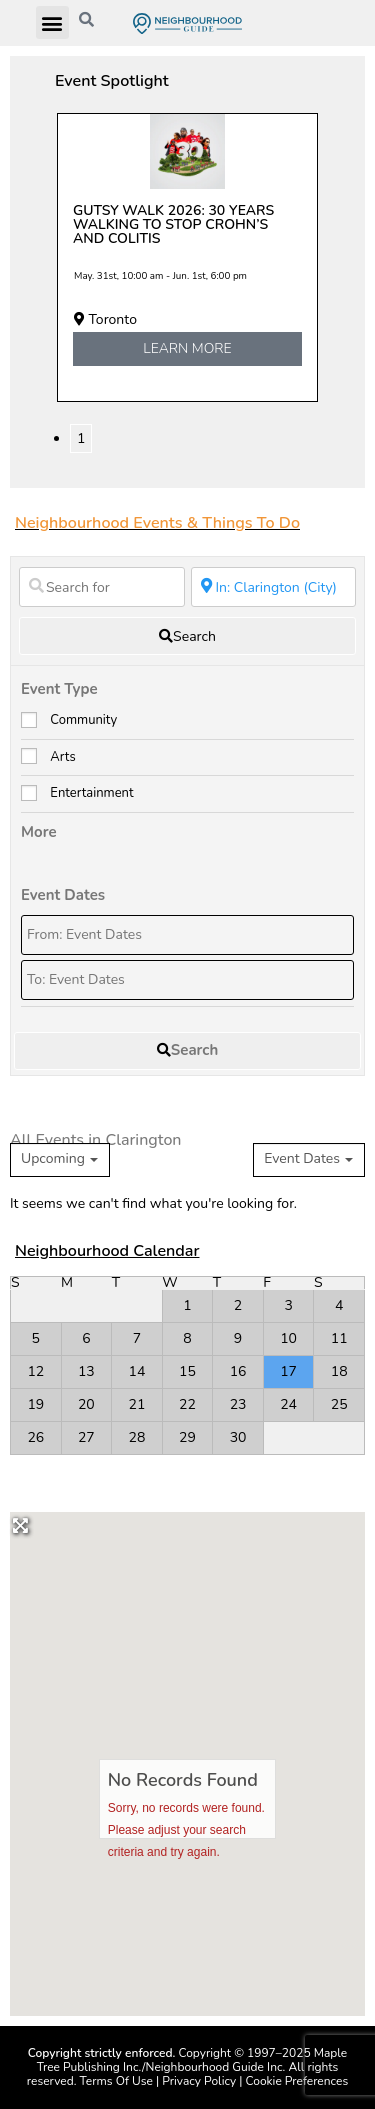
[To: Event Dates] (187, 980)
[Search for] (102, 587)
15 (187, 1371)
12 (35, 1371)
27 (86, 1437)
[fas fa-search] (187, 636)
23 (238, 1404)
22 (187, 1404)
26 (35, 1437)
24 (288, 1404)
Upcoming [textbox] (53, 1159)
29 (187, 1437)
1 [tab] (81, 438)
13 (86, 1371)
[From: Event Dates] (187, 935)
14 (137, 1371)
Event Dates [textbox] (302, 1159)
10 (288, 1338)
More (39, 832)
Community (83, 720)
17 (288, 1371)
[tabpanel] (187, 257)
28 (137, 1437)
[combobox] (309, 1160)
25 (339, 1404)
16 (238, 1371)
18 (339, 1371)
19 (35, 1404)
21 (137, 1404)
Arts (62, 757)
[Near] (274, 587)
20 (86, 1404)
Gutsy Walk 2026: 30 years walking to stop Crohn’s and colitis (173, 224)
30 (238, 1437)
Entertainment (91, 793)
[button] (52, 22)
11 (339, 1338)
